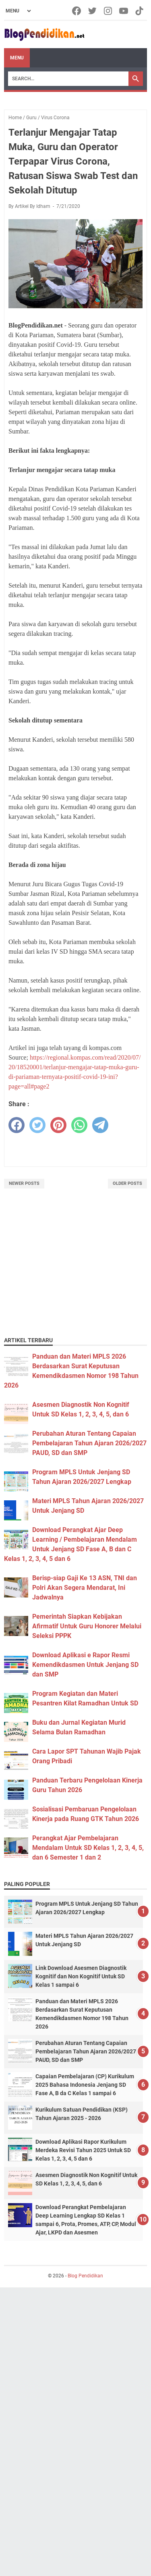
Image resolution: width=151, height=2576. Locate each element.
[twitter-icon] (93, 10)
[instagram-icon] (108, 10)
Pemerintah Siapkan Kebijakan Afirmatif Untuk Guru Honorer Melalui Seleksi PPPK (86, 1626)
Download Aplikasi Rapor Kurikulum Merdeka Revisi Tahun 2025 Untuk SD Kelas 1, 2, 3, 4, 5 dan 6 (83, 2150)
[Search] (68, 78)
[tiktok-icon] (140, 10)
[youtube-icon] (124, 10)
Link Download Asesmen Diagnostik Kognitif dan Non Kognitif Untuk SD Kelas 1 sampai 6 (80, 1976)
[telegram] (100, 1125)
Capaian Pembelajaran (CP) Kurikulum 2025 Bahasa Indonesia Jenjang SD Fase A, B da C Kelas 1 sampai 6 (84, 2084)
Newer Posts (24, 1183)
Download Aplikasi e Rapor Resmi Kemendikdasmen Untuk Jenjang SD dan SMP (85, 1664)
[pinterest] (58, 1125)
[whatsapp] (79, 1125)
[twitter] (37, 1125)
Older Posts (127, 1183)
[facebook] (16, 1125)
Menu (17, 58)
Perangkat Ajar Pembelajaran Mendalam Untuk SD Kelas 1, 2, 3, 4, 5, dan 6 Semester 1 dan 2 (88, 1847)
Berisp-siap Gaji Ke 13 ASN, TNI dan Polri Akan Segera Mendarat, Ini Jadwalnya (84, 1587)
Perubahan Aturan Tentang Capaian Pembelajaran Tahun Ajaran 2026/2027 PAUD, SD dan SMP (89, 1443)
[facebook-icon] (77, 10)
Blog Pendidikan (85, 2276)
